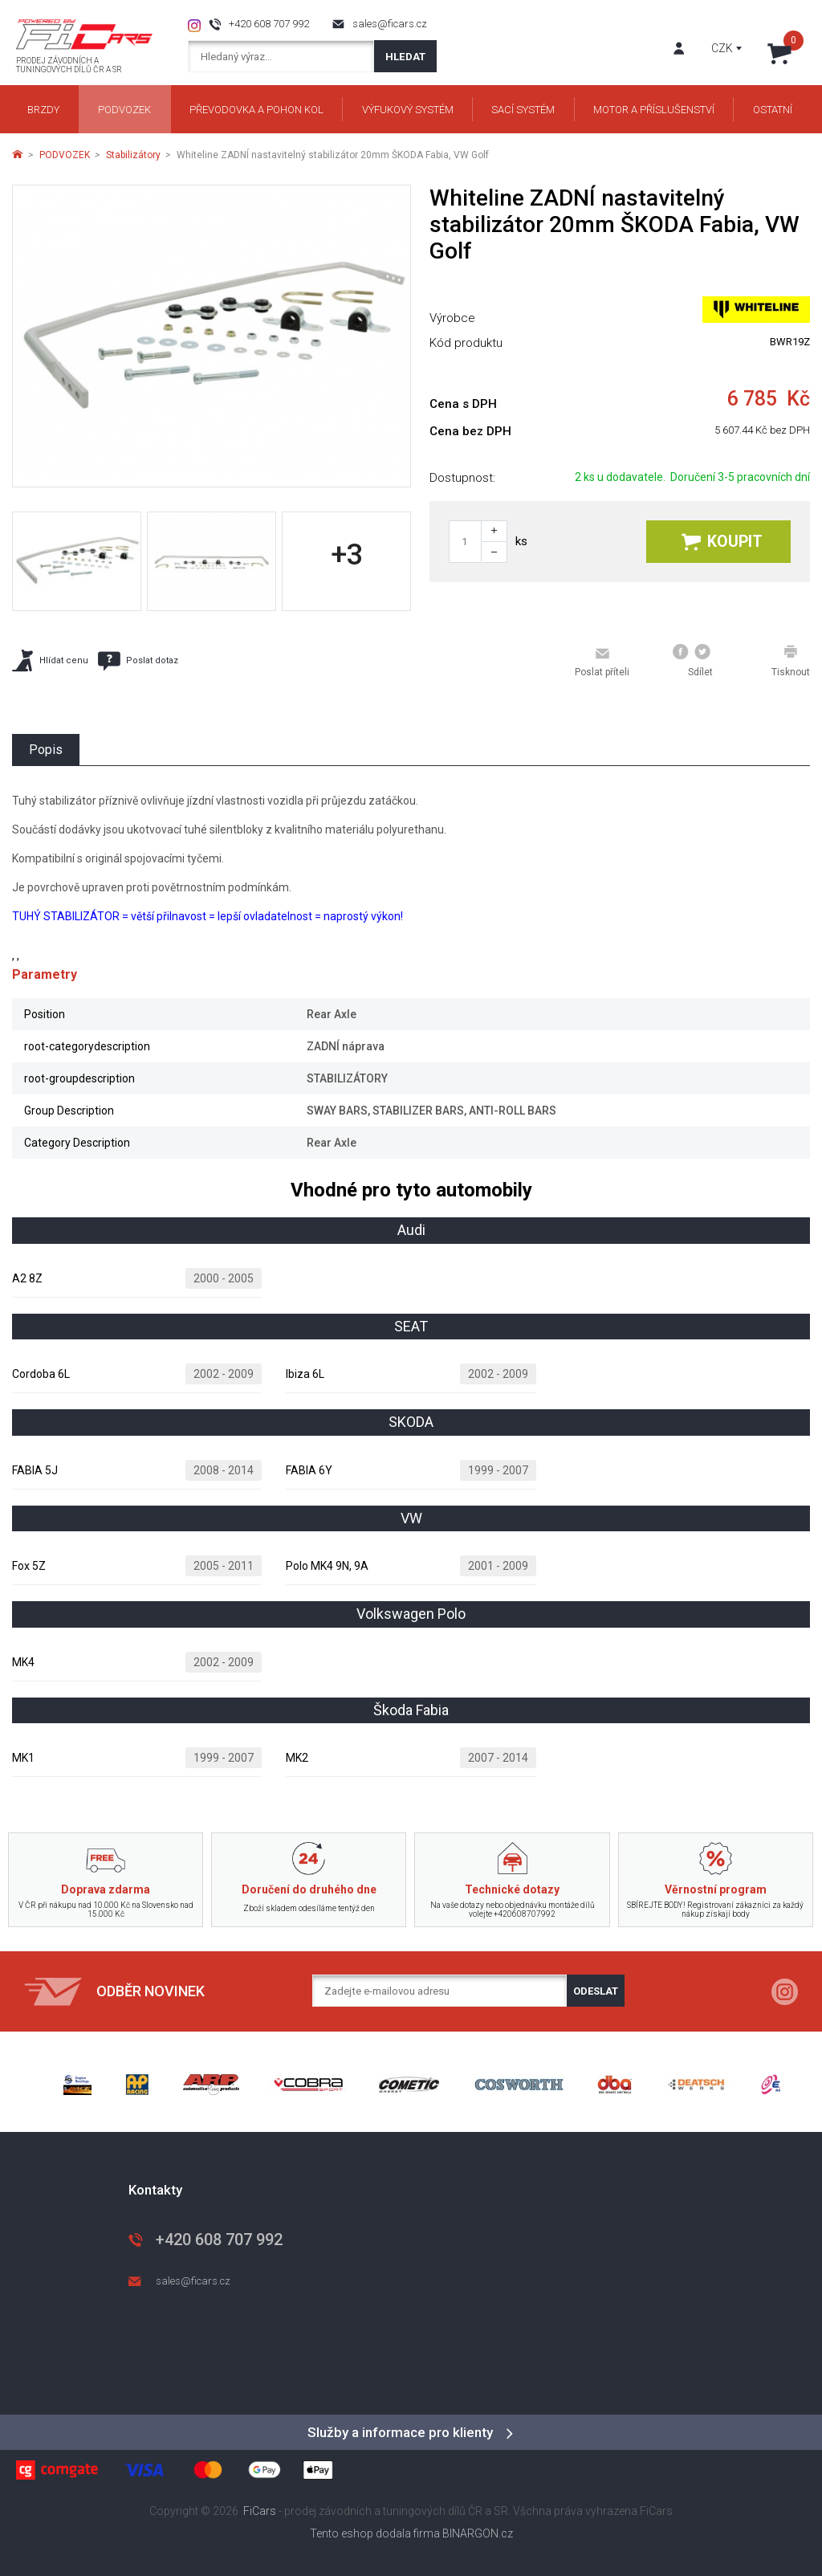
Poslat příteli (602, 661)
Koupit (722, 541)
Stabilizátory (133, 155)
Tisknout (790, 660)
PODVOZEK (64, 155)
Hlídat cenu (50, 660)
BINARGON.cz (477, 2533)
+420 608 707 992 (269, 24)
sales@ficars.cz (389, 24)
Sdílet (693, 660)
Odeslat (595, 1991)
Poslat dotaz (138, 660)
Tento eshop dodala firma (375, 2533)
